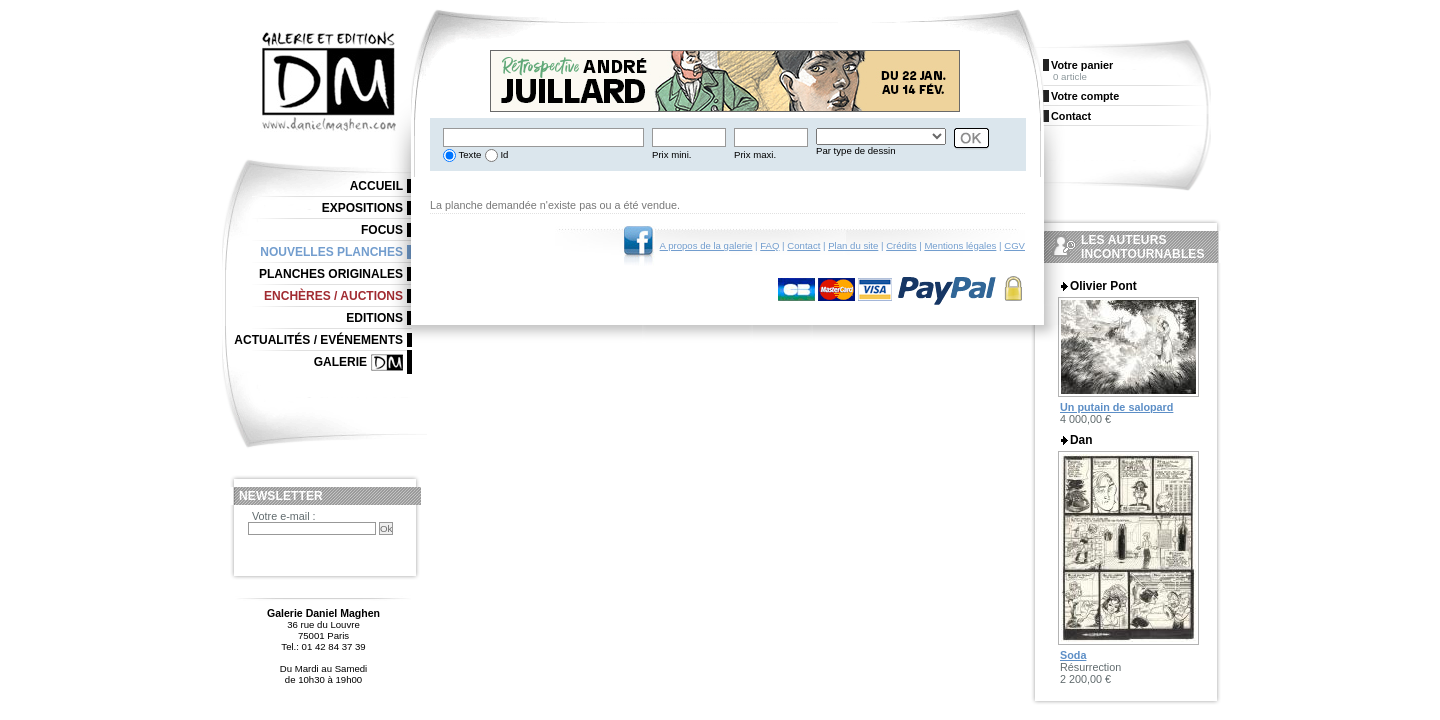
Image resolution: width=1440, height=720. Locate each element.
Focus (382, 230)
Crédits (901, 245)
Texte (468, 154)
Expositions (362, 208)
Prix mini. (671, 154)
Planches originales (331, 274)
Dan (1081, 440)
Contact (803, 245)
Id (503, 154)
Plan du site (853, 245)
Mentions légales (960, 245)
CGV (1014, 245)
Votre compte (1085, 96)
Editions (374, 318)
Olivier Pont (1103, 286)
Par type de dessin (855, 150)
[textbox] (543, 137)
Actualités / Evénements (318, 340)
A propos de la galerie (706, 245)
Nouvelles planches (331, 252)
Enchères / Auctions (333, 296)
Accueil (376, 186)
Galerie (340, 362)
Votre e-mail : (284, 516)
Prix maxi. (755, 154)
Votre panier (1082, 65)
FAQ (769, 245)
